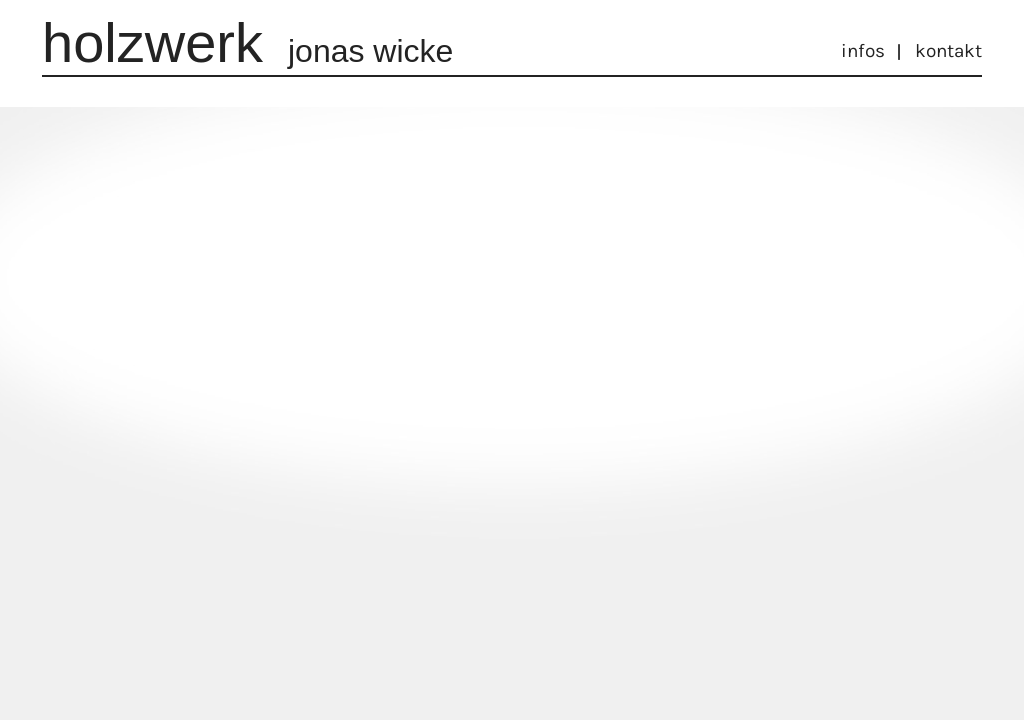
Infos (863, 51)
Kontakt (948, 51)
